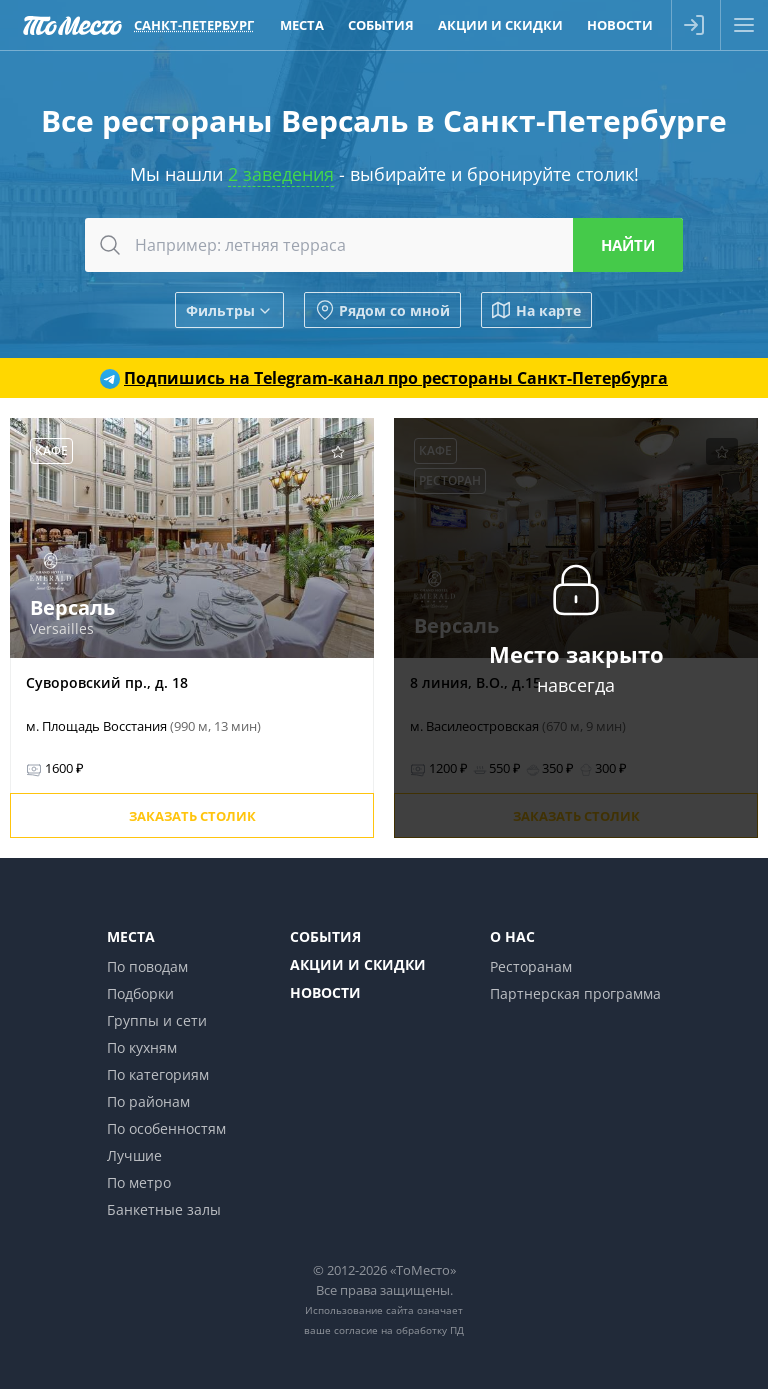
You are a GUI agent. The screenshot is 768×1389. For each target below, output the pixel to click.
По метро (139, 1182)
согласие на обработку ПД (399, 1330)
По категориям (158, 1074)
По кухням (142, 1047)
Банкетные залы (164, 1209)
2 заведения (281, 174)
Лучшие (134, 1155)
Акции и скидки (358, 964)
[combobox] (384, 245)
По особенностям (166, 1128)
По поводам (147, 966)
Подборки (140, 993)
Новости (325, 992)
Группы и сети (157, 1020)
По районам (148, 1101)
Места (131, 936)
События (325, 936)
